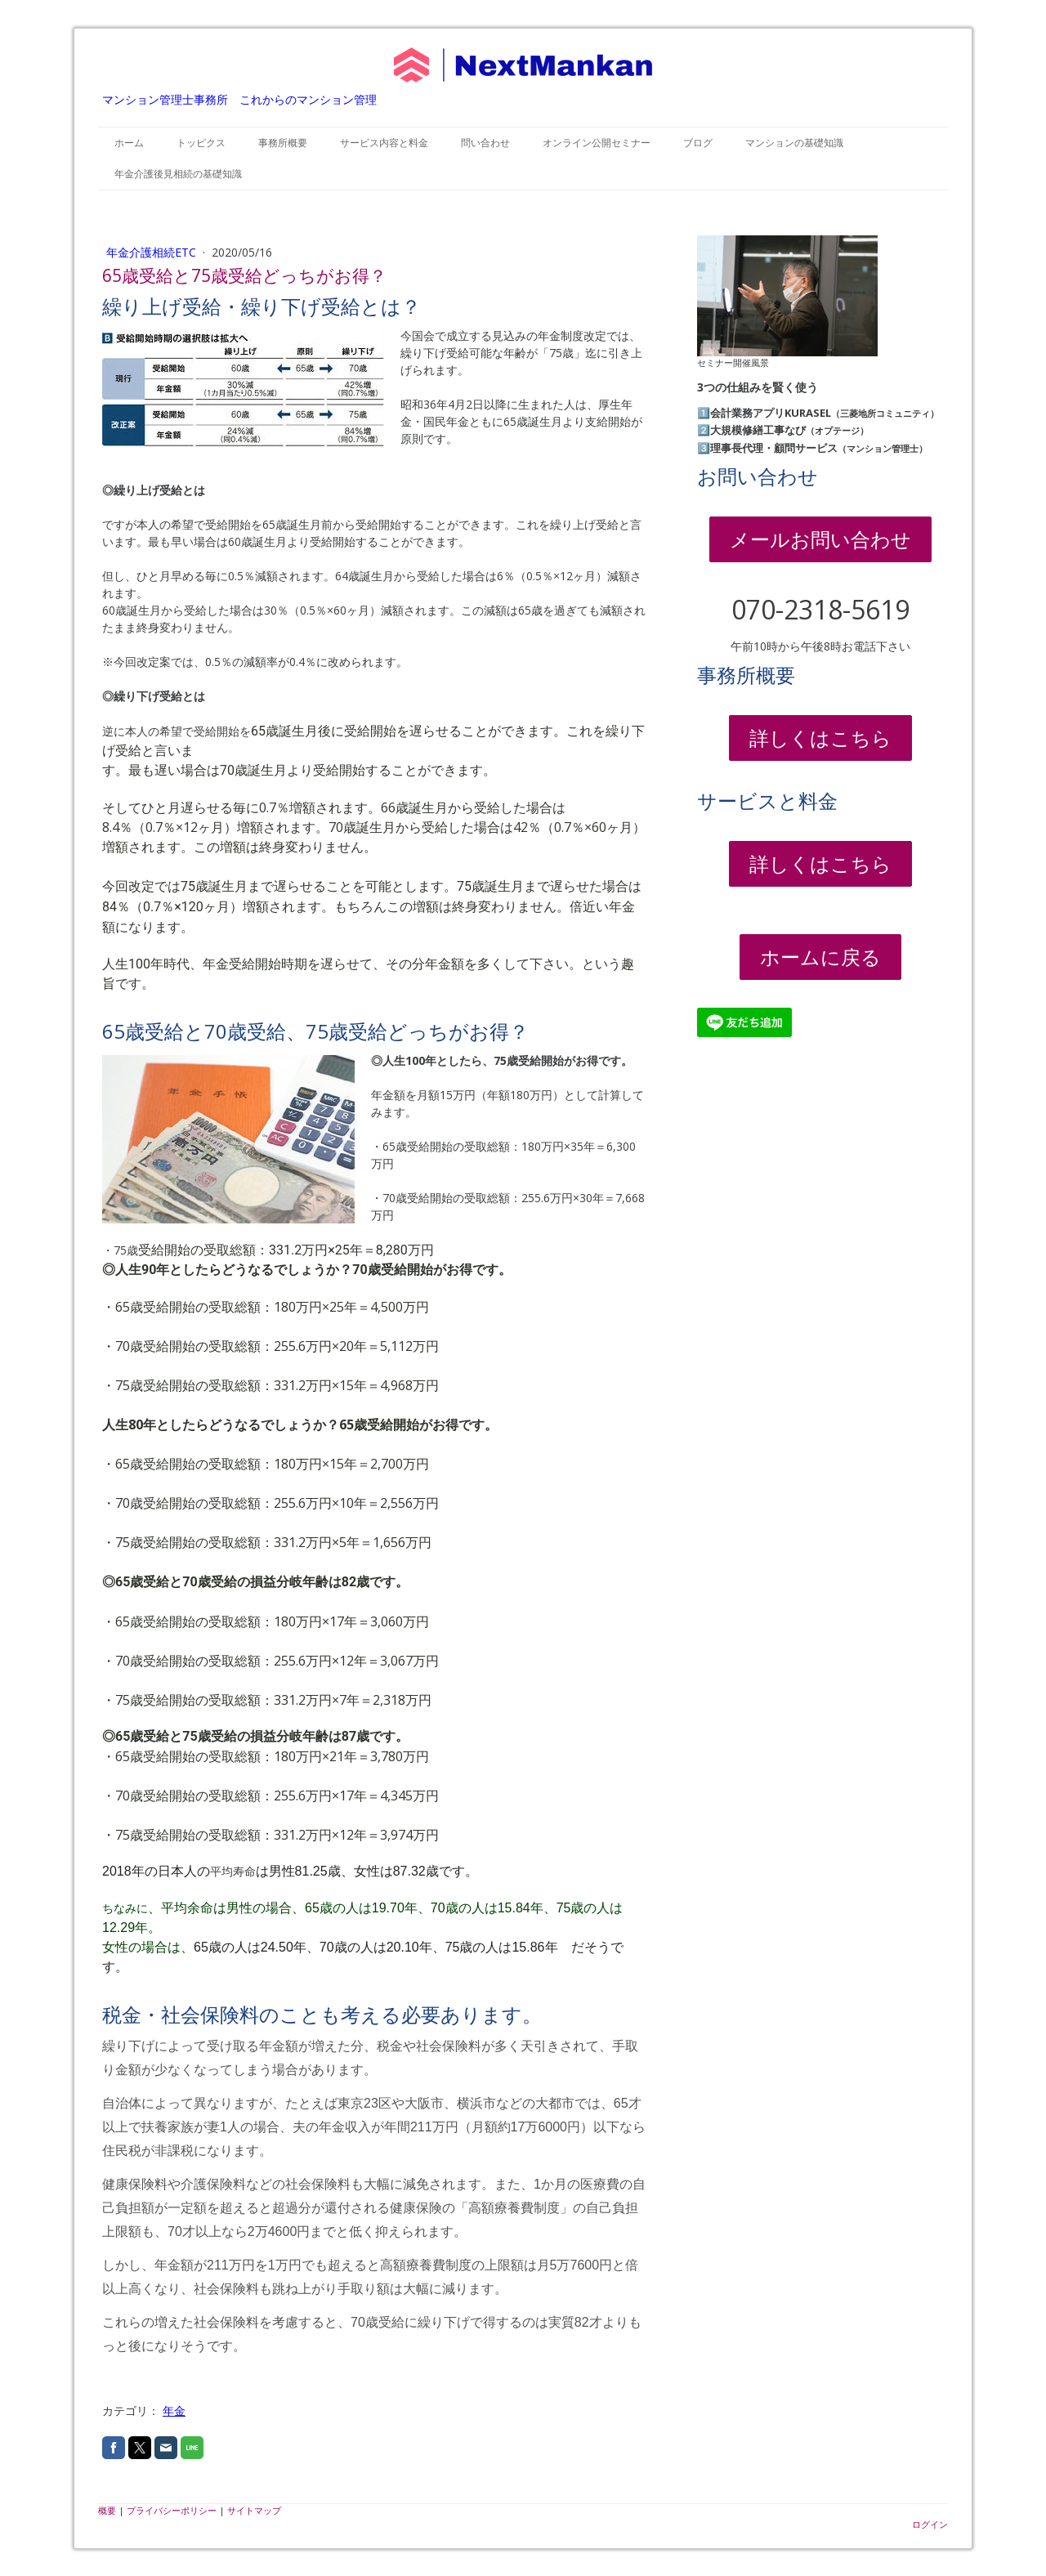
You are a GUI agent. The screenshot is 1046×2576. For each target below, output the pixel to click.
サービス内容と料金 (384, 143)
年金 (174, 2410)
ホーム (129, 143)
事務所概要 (282, 143)
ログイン (930, 2524)
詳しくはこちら (820, 737)
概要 (107, 2510)
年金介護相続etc (152, 252)
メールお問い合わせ (820, 538)
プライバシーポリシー (172, 2510)
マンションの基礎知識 (794, 143)
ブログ (698, 143)
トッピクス (201, 143)
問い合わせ (485, 143)
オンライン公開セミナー (596, 143)
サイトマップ (254, 2510)
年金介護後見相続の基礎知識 (178, 174)
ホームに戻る (820, 956)
